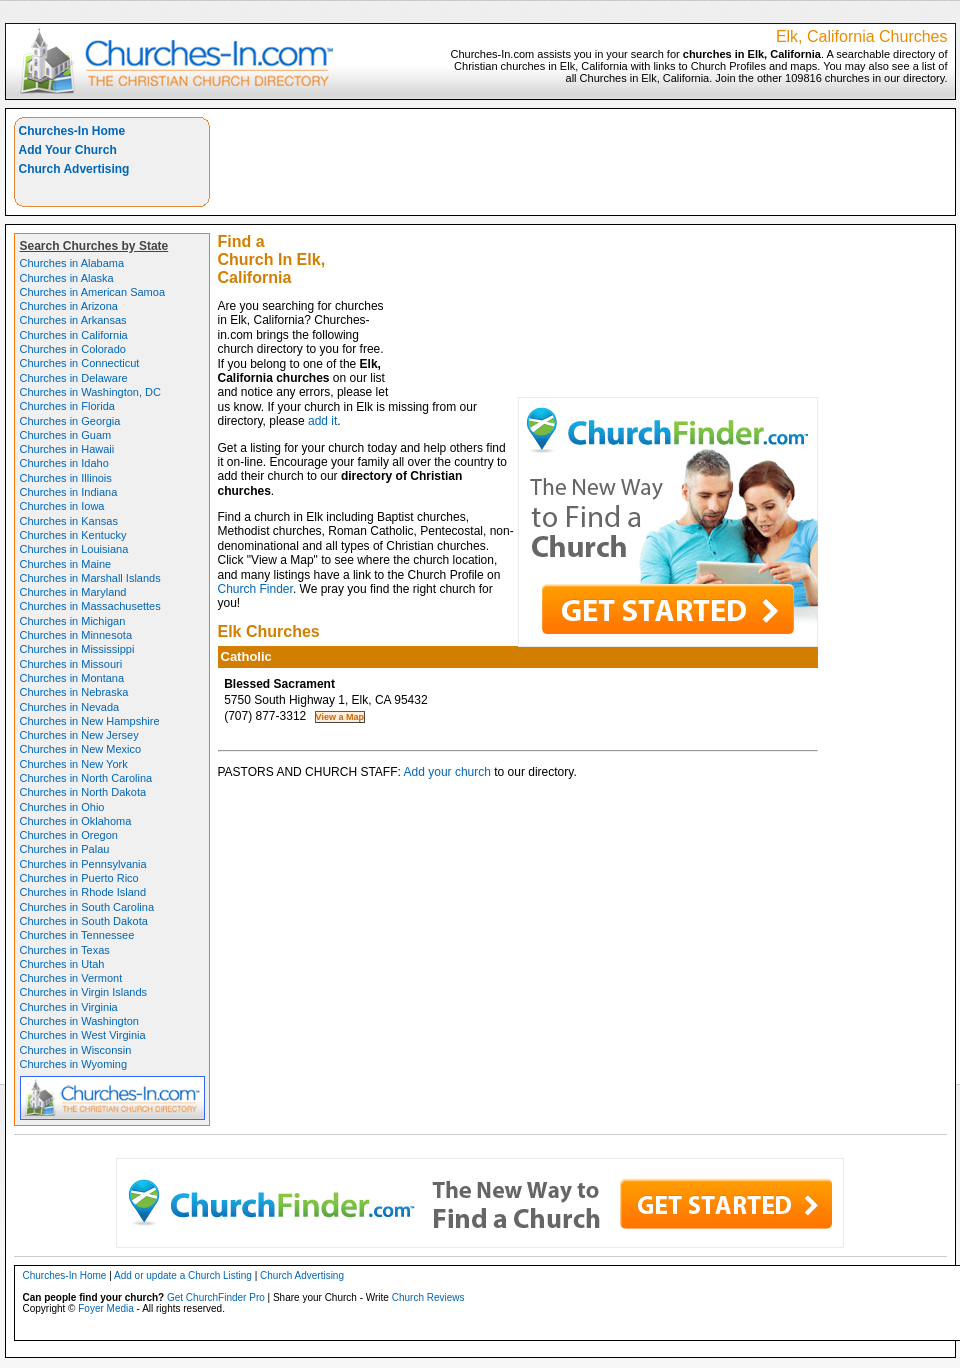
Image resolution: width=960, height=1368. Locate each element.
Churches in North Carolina (86, 778)
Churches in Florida (67, 406)
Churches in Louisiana (74, 549)
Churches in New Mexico (81, 749)
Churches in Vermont (71, 978)
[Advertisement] (674, 257)
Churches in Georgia (70, 421)
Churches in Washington (79, 1021)
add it (322, 421)
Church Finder (255, 589)
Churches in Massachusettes (90, 606)
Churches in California (74, 335)
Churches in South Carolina (87, 907)
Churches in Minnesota (76, 635)
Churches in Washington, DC (90, 392)
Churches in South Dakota (84, 921)
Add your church (447, 772)
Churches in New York (74, 764)
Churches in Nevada (70, 707)
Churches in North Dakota (83, 792)
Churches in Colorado (73, 349)
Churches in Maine (66, 564)
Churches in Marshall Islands (90, 578)
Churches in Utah (62, 964)
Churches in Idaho (64, 463)
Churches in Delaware (74, 378)
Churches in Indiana (69, 492)
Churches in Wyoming (74, 1064)
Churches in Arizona (69, 306)
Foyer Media (106, 1308)
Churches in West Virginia (83, 1035)
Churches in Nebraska (74, 692)
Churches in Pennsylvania (83, 864)
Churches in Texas (65, 950)
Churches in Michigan (73, 621)
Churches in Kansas (69, 521)
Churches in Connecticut (80, 363)
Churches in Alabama (72, 263)
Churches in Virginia (69, 1007)
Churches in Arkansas (73, 320)
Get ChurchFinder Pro (216, 1297)
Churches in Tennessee (77, 935)
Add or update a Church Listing (183, 1275)
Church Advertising (74, 169)
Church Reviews (428, 1297)
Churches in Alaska (67, 278)
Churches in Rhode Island (83, 892)
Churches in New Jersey (79, 735)
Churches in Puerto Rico (79, 878)
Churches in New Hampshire (90, 721)
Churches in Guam (66, 435)
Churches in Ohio (62, 807)
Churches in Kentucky (73, 535)
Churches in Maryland (73, 592)
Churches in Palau (65, 849)
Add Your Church (68, 150)
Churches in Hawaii (67, 449)
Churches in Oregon (69, 835)
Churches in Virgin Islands (84, 992)
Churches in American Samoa (93, 292)
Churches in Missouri (71, 664)
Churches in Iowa (62, 506)
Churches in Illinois (66, 478)
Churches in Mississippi (77, 649)
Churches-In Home (72, 131)
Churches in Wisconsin (76, 1050)
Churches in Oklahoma (76, 821)
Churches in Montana (72, 678)
